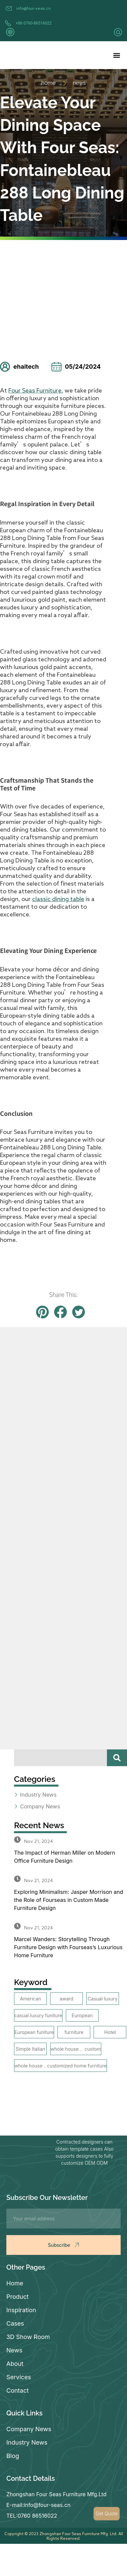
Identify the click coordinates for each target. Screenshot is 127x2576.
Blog (12, 2455)
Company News (28, 2429)
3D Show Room (28, 2336)
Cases (15, 2323)
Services (18, 2377)
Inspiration (21, 2310)
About (14, 2363)
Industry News (26, 2442)
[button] (116, 55)
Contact (17, 2390)
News (14, 2350)
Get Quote (107, 2513)
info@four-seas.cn (33, 8)
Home (14, 2283)
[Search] (117, 1757)
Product (17, 2296)
